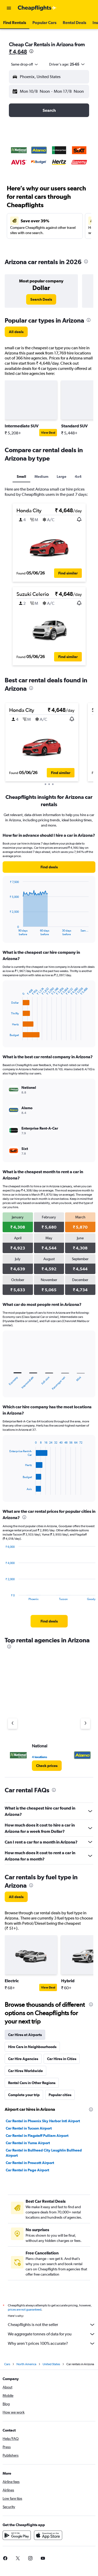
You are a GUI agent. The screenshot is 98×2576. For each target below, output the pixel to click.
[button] (9, 8)
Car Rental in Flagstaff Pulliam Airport (37, 2135)
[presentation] (31, 51)
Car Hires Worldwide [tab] (25, 2071)
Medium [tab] (41, 476)
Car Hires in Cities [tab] (61, 2059)
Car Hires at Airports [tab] (25, 2035)
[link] (41, 299)
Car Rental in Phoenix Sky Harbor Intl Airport (43, 2121)
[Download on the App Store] (48, 2537)
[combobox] (25, 64)
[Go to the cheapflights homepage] (37, 8)
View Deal (48, 432)
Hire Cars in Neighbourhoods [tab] (32, 2047)
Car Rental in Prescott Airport (30, 2163)
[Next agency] (85, 1723)
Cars (7, 2366)
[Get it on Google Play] (17, 2537)
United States (51, 2366)
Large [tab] (61, 476)
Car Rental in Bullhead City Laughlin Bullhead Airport (44, 2153)
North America (26, 2366)
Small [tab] (21, 476)
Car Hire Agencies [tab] (23, 2059)
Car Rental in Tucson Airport (29, 2128)
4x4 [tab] (78, 476)
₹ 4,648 (18, 52)
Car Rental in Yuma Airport (28, 2143)
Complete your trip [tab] (24, 2095)
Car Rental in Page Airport (27, 2170)
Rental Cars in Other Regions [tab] (31, 2083)
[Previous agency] (12, 1723)
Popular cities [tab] (60, 2095)
